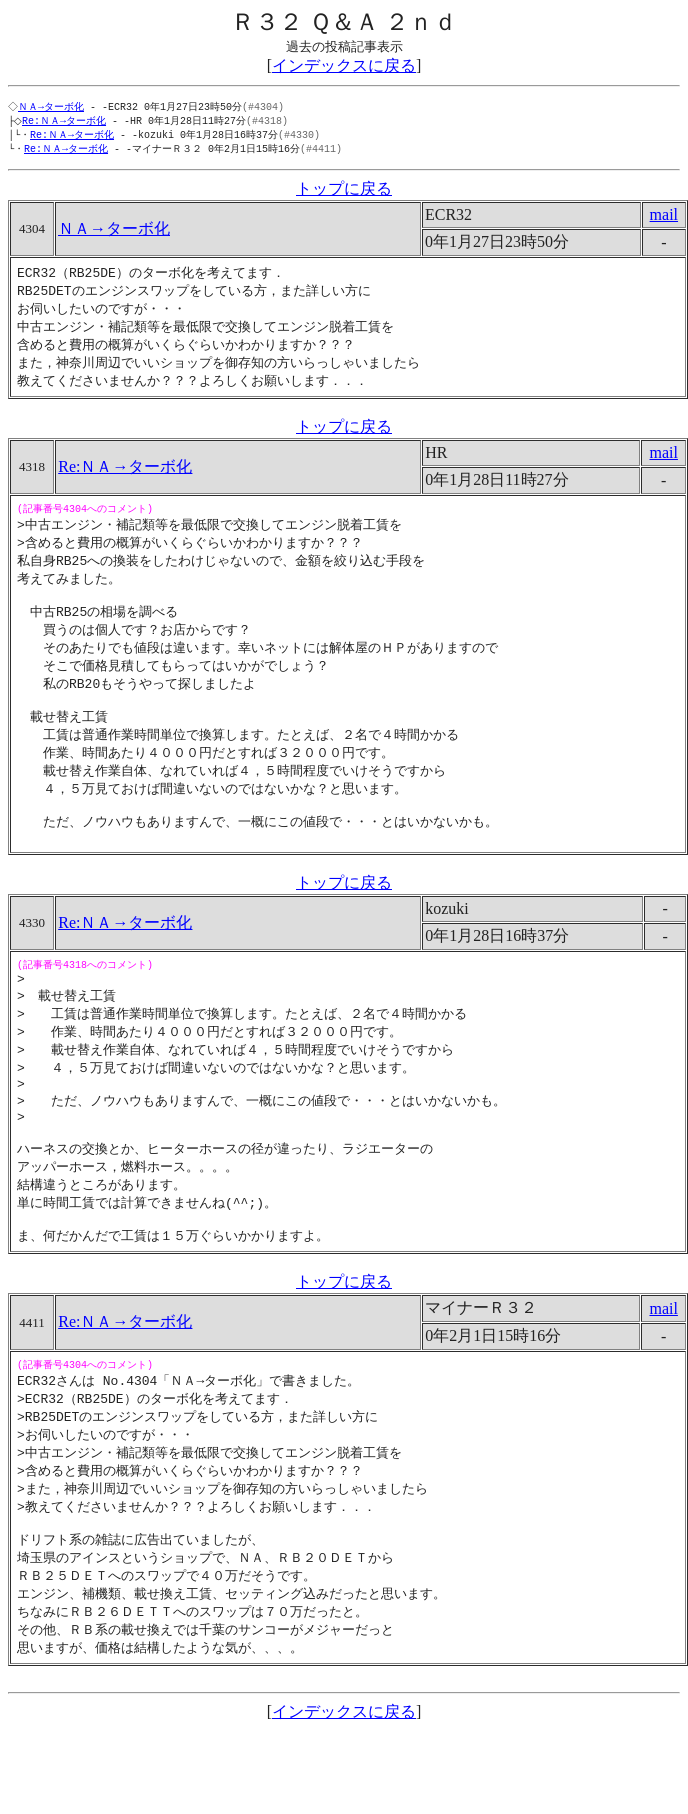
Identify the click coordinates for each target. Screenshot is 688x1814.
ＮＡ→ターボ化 (53, 107)
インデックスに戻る (344, 65)
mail (664, 218)
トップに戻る (344, 192)
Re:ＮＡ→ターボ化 (68, 122)
